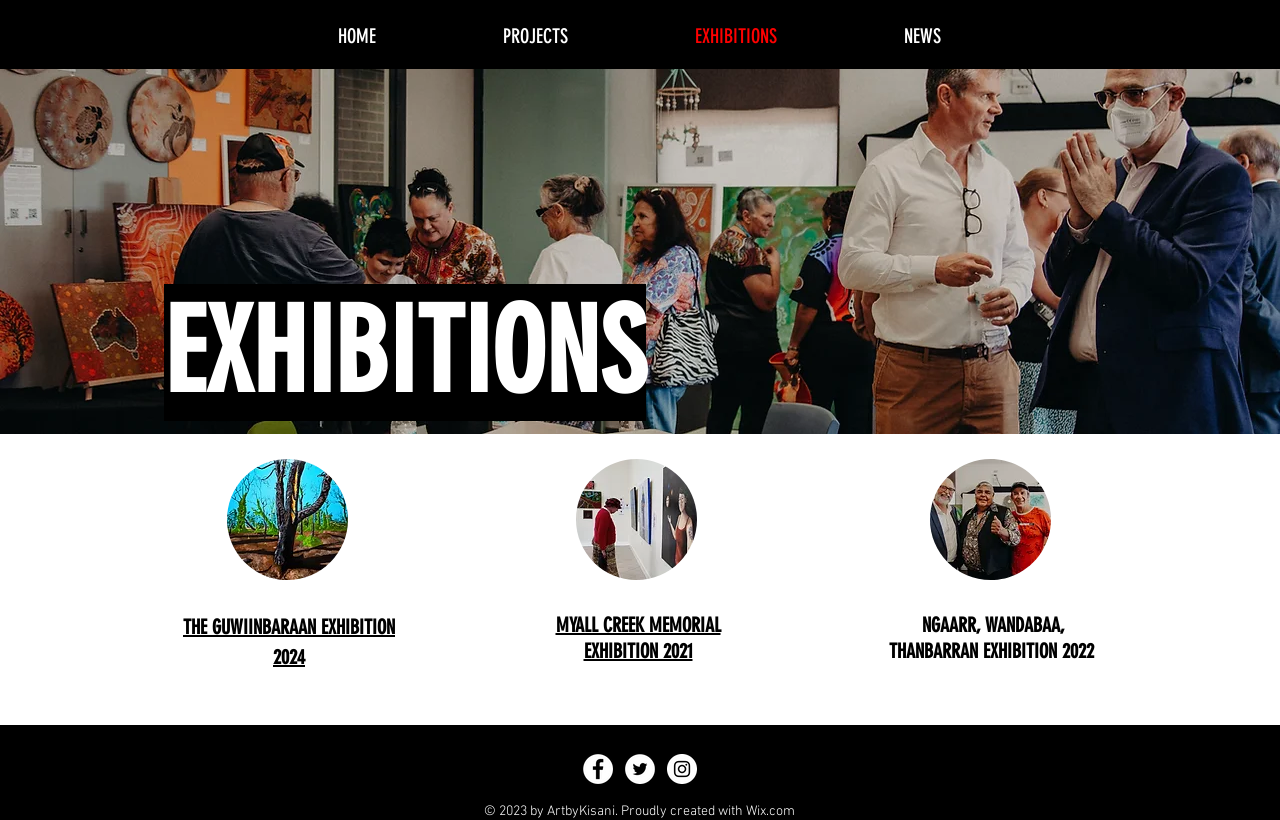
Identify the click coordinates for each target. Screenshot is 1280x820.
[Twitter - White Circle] (640, 769)
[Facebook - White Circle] (598, 769)
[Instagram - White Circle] (682, 769)
